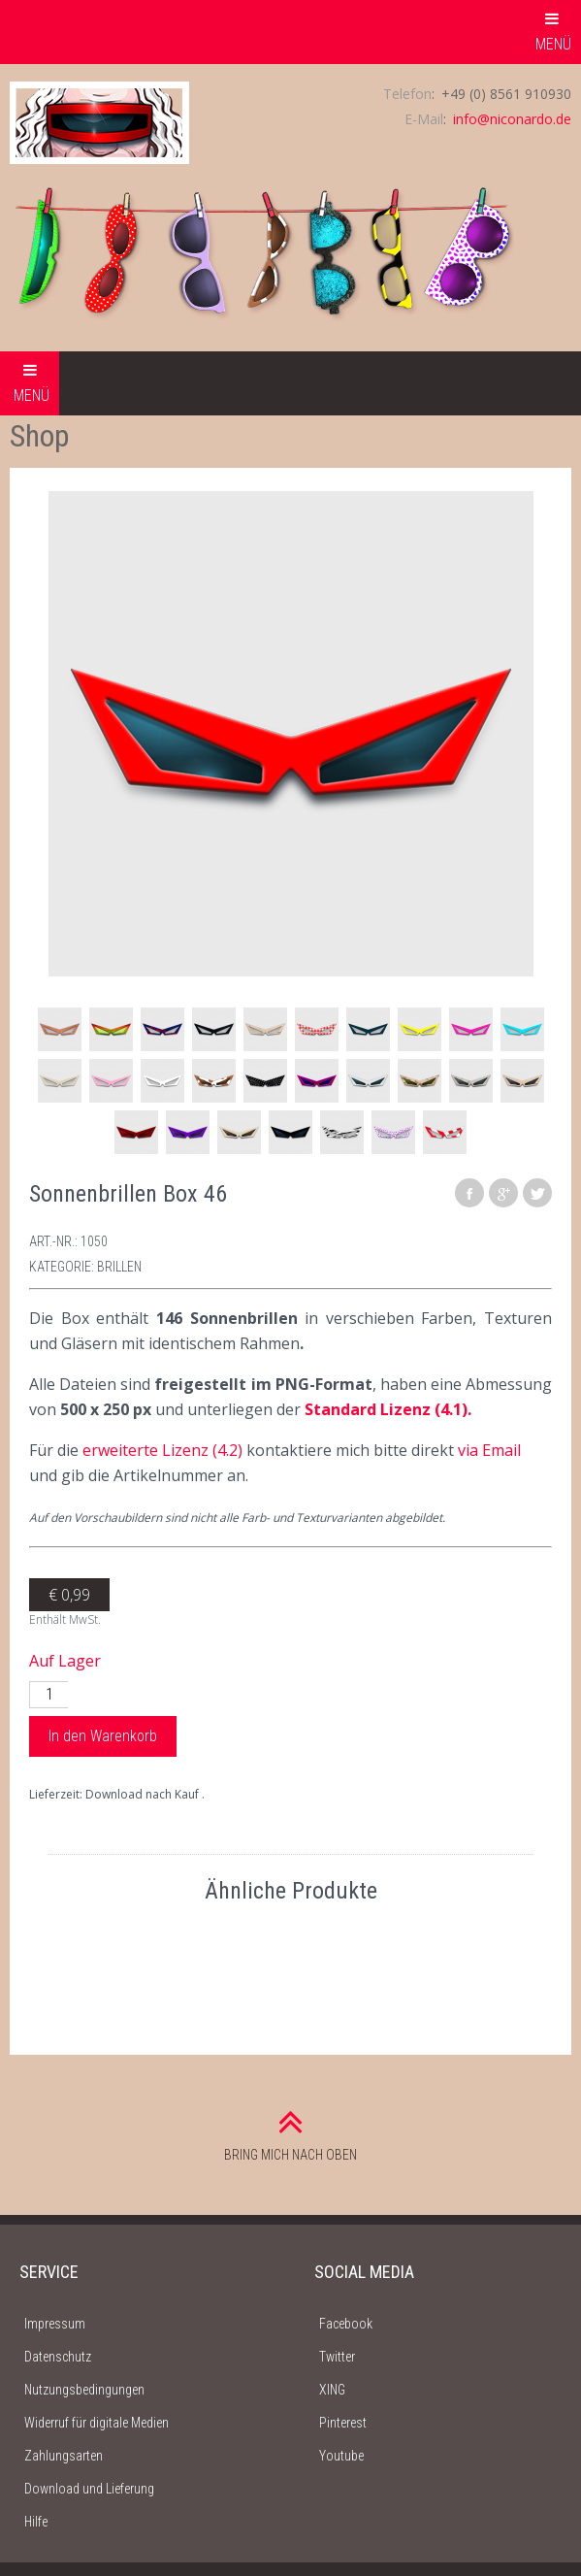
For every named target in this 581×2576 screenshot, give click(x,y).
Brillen (119, 1266)
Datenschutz (57, 2356)
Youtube (341, 2455)
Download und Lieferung (89, 2488)
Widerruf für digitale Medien (96, 2422)
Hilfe (36, 2521)
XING (332, 2389)
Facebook (345, 2323)
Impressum (54, 2323)
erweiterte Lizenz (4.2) (162, 1450)
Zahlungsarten (63, 2455)
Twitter (337, 2356)
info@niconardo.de (512, 119)
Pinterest (343, 2422)
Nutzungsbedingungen (84, 2389)
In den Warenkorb (102, 1736)
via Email (489, 1450)
